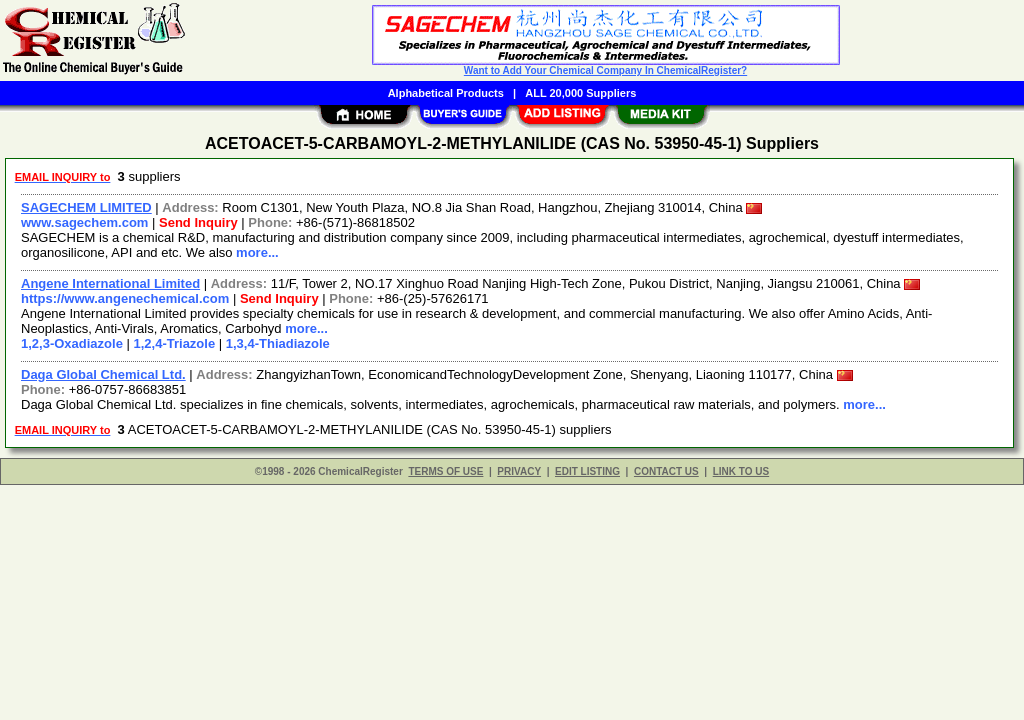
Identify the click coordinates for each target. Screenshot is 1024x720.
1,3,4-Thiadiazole (278, 343)
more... (257, 252)
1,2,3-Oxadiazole (72, 343)
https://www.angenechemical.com (125, 298)
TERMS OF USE (445, 471)
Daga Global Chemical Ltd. (103, 374)
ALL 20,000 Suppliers (580, 93)
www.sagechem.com (84, 222)
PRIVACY (519, 471)
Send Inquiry (198, 222)
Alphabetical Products (446, 93)
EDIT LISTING (587, 471)
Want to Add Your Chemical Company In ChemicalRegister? (605, 70)
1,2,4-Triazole (175, 343)
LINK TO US (741, 471)
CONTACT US (666, 471)
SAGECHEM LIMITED (86, 207)
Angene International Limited (110, 283)
